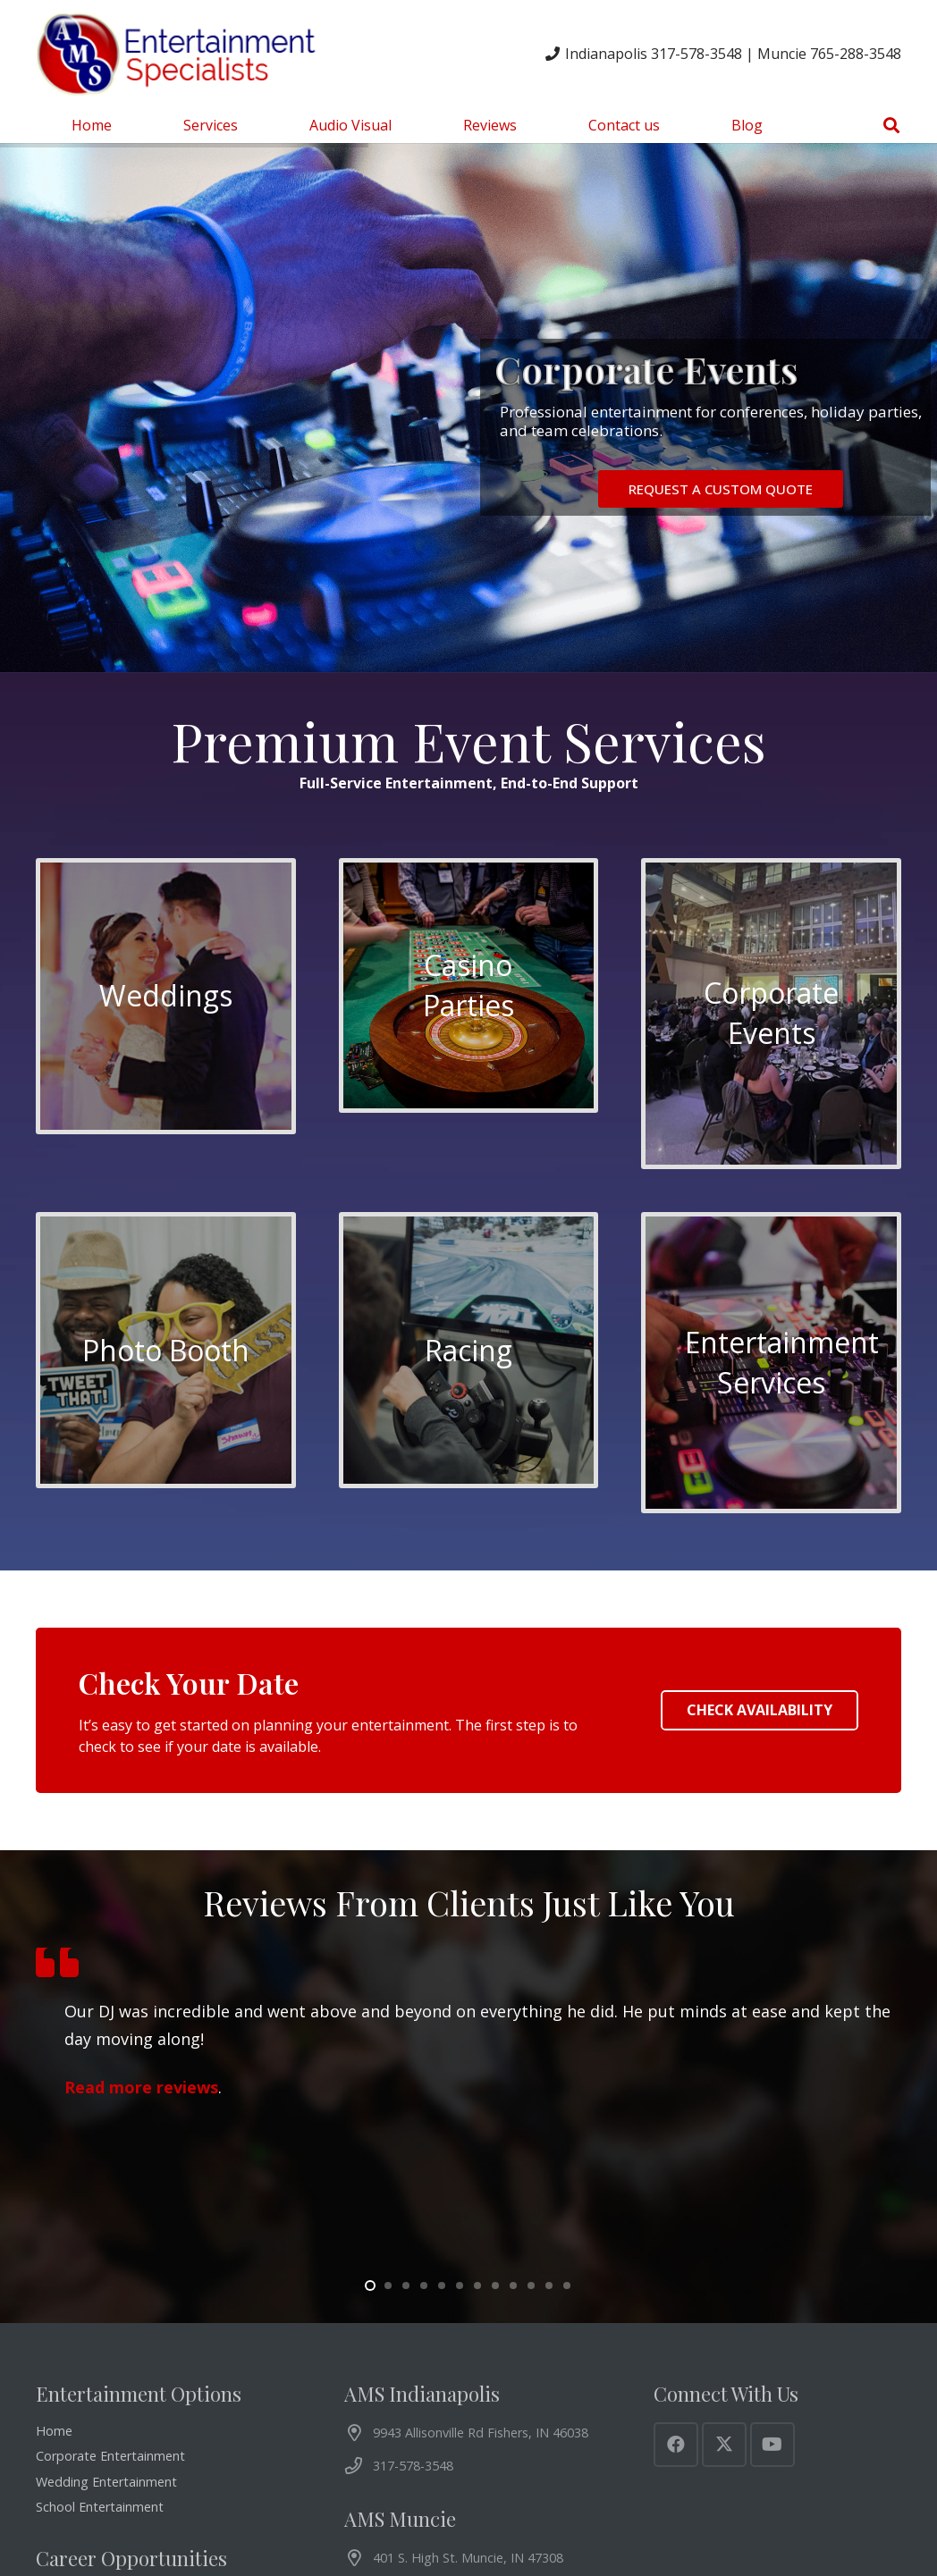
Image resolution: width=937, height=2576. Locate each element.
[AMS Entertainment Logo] (179, 54)
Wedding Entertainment (106, 2481)
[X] (724, 2444)
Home (54, 2430)
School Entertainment (100, 2506)
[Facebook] (676, 2444)
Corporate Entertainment (110, 2455)
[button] (891, 125)
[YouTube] (772, 2444)
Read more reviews (141, 2088)
